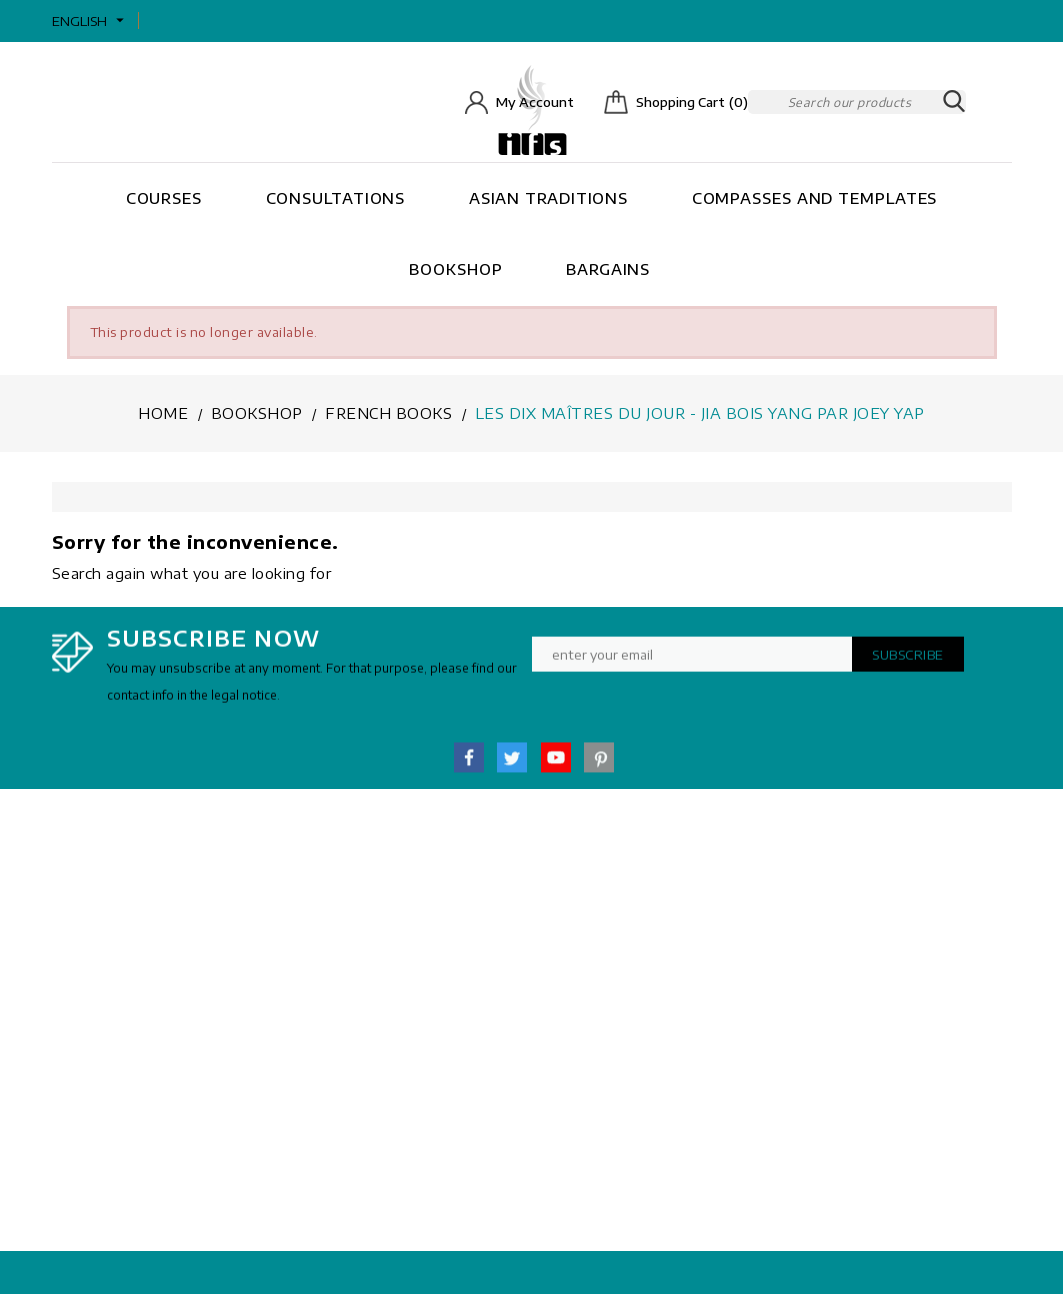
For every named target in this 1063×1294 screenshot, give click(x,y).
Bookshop (455, 269)
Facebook (469, 766)
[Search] (857, 102)
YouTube (556, 766)
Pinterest (599, 766)
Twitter (512, 766)
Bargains (608, 269)
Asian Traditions (548, 198)
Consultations (336, 198)
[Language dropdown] (90, 21)
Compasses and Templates (815, 198)
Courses (164, 198)
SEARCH (954, 102)
